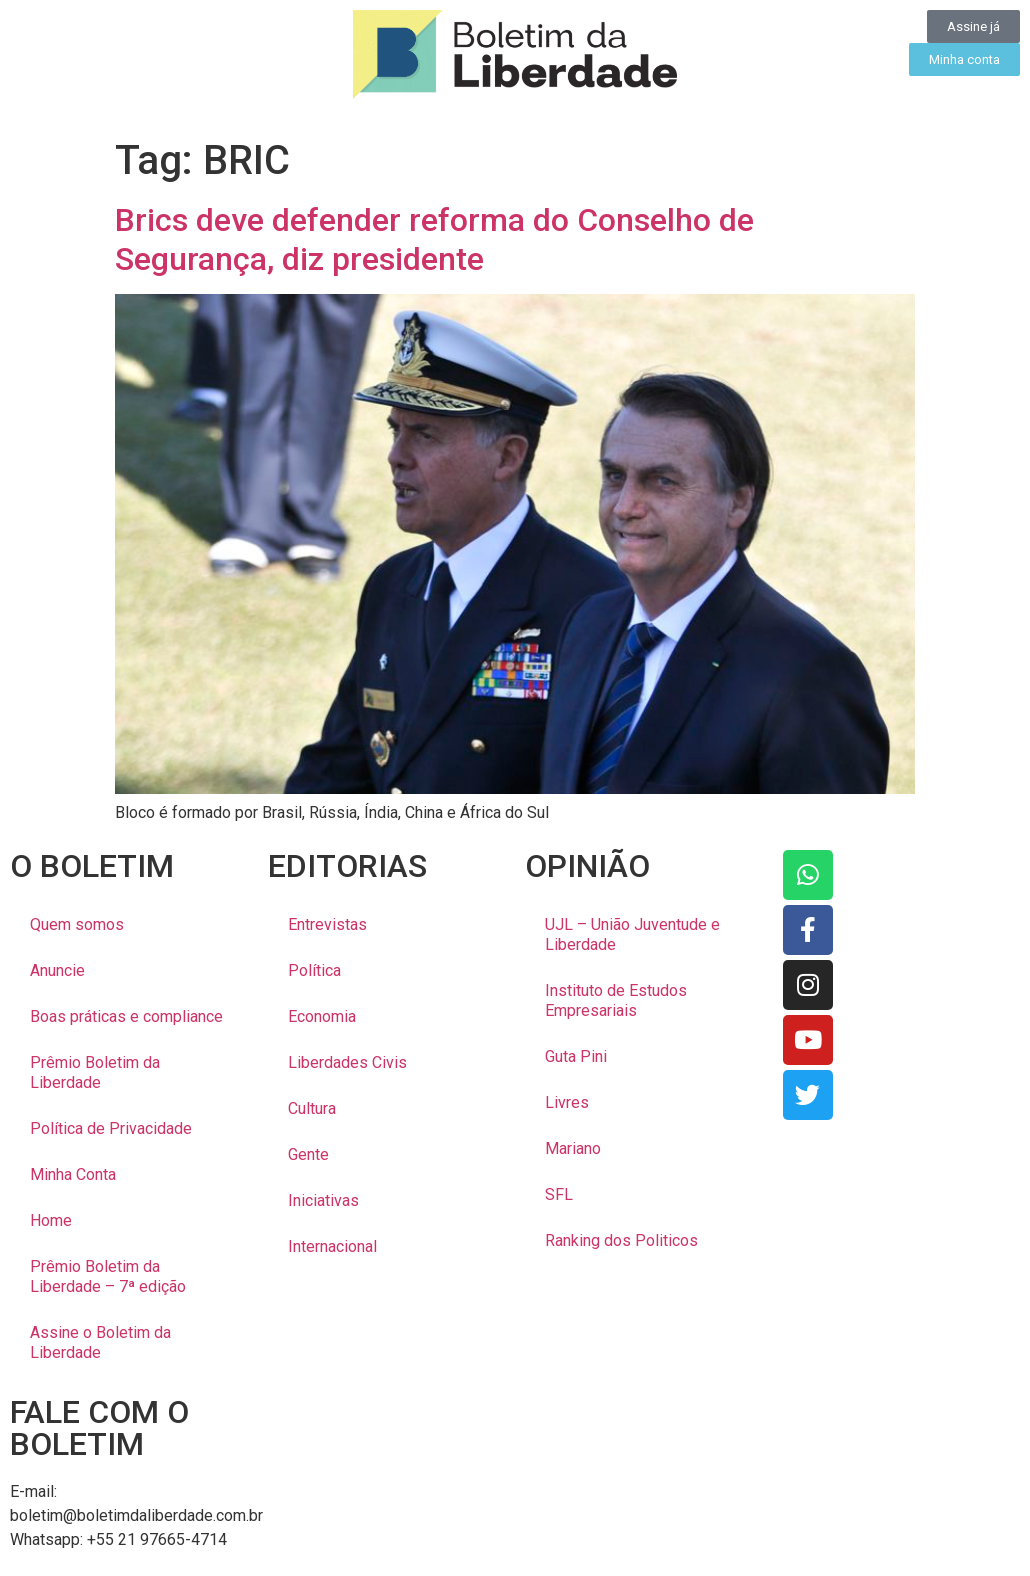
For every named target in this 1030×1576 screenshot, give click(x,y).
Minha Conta (73, 1174)
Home (51, 1220)
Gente (308, 1154)
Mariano (573, 1148)
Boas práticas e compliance (126, 1016)
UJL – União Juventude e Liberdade (632, 934)
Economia (322, 1016)
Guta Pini (576, 1056)
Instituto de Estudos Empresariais (616, 1000)
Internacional (332, 1246)
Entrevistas (327, 924)
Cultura (312, 1108)
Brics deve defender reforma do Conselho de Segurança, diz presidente (434, 239)
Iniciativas (323, 1200)
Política (314, 970)
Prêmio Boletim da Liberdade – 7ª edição (108, 1276)
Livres (567, 1102)
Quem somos (77, 924)
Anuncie (57, 970)
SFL (559, 1194)
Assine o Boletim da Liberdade (100, 1342)
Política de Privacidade (111, 1128)
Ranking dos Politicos (621, 1240)
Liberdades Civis (347, 1062)
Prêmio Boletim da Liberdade (95, 1072)
